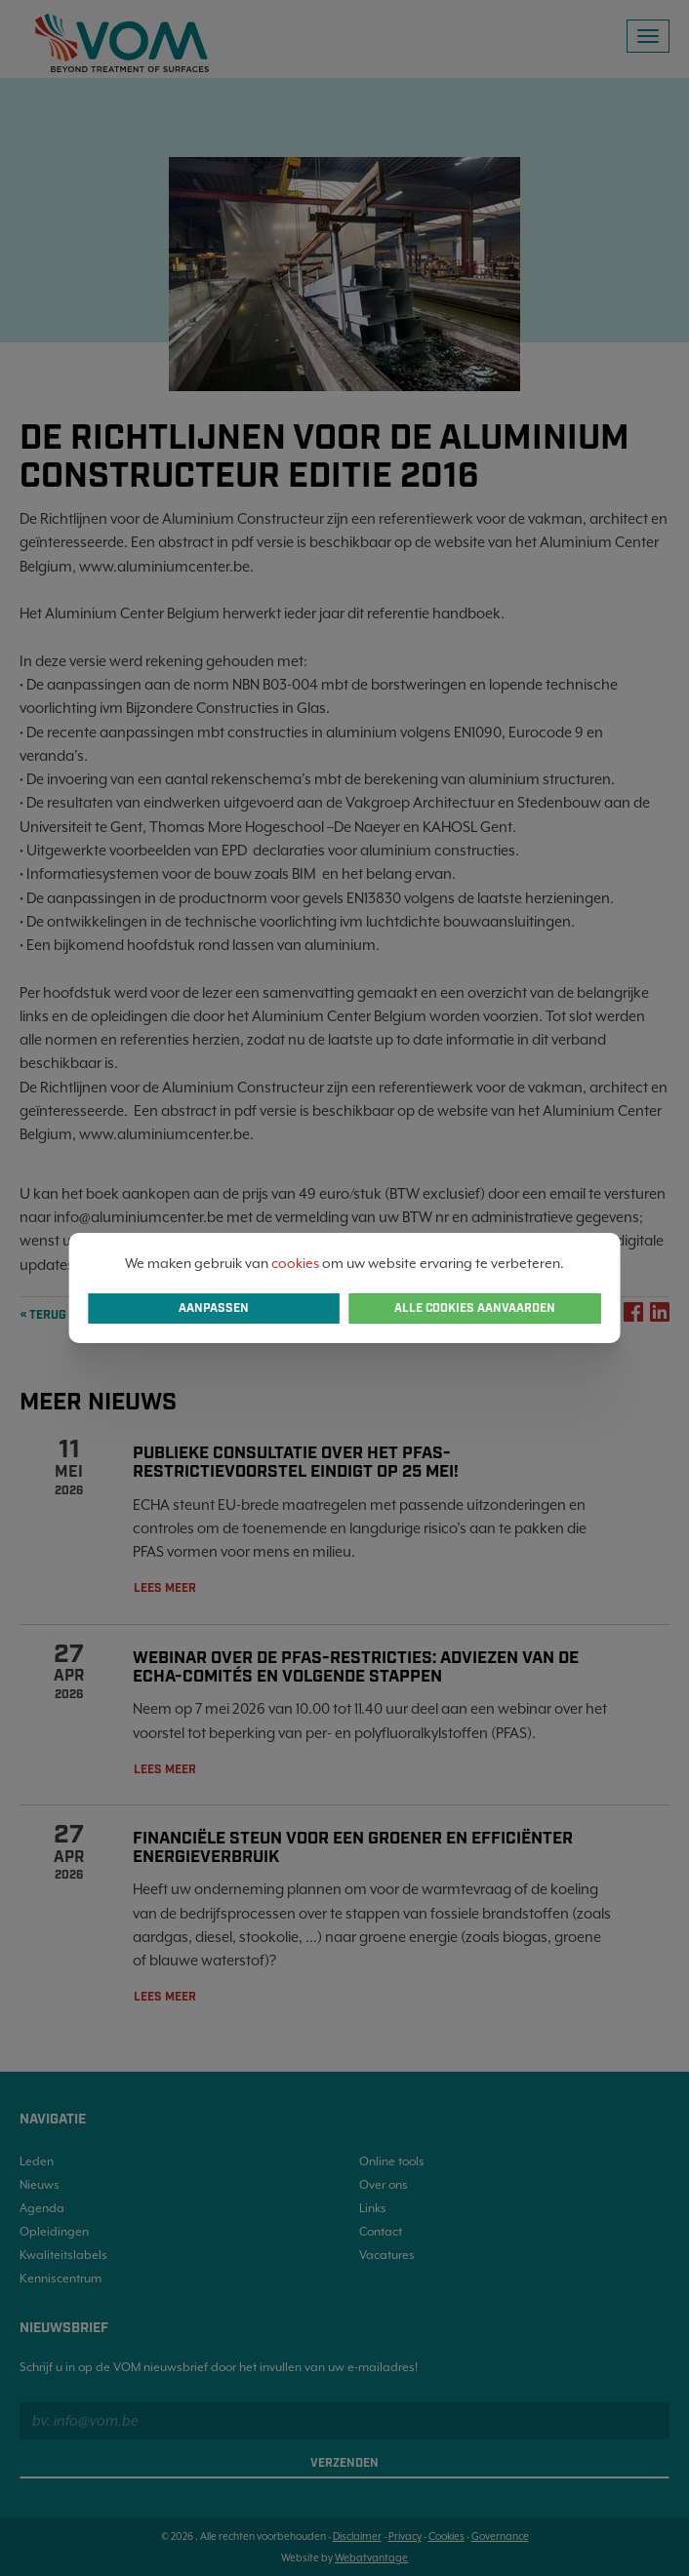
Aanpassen (214, 1308)
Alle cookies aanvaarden (474, 1308)
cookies (295, 1263)
